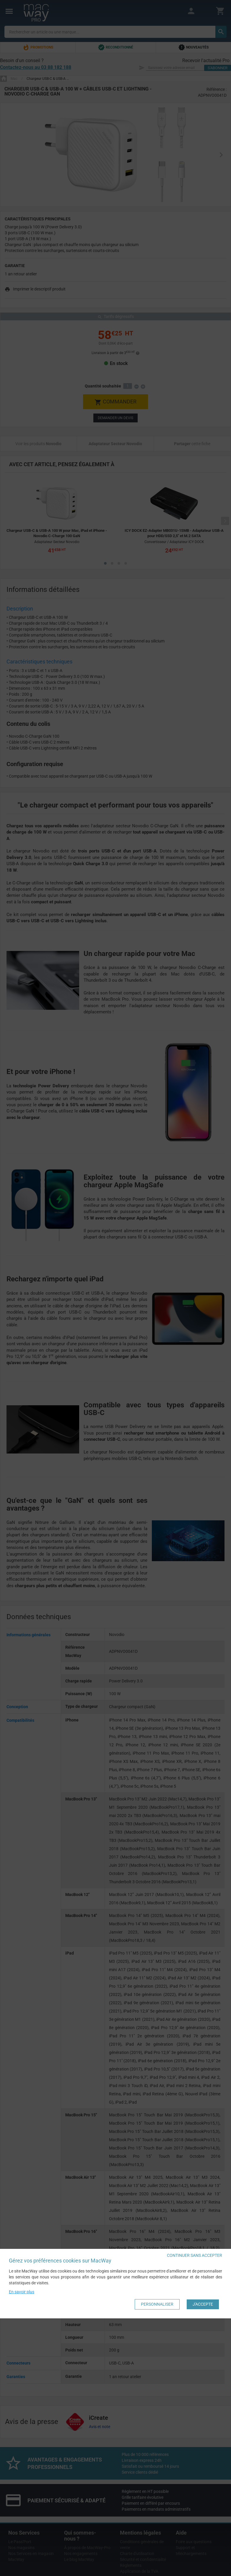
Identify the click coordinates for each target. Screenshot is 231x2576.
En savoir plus (21, 2291)
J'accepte (203, 2304)
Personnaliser (157, 2304)
